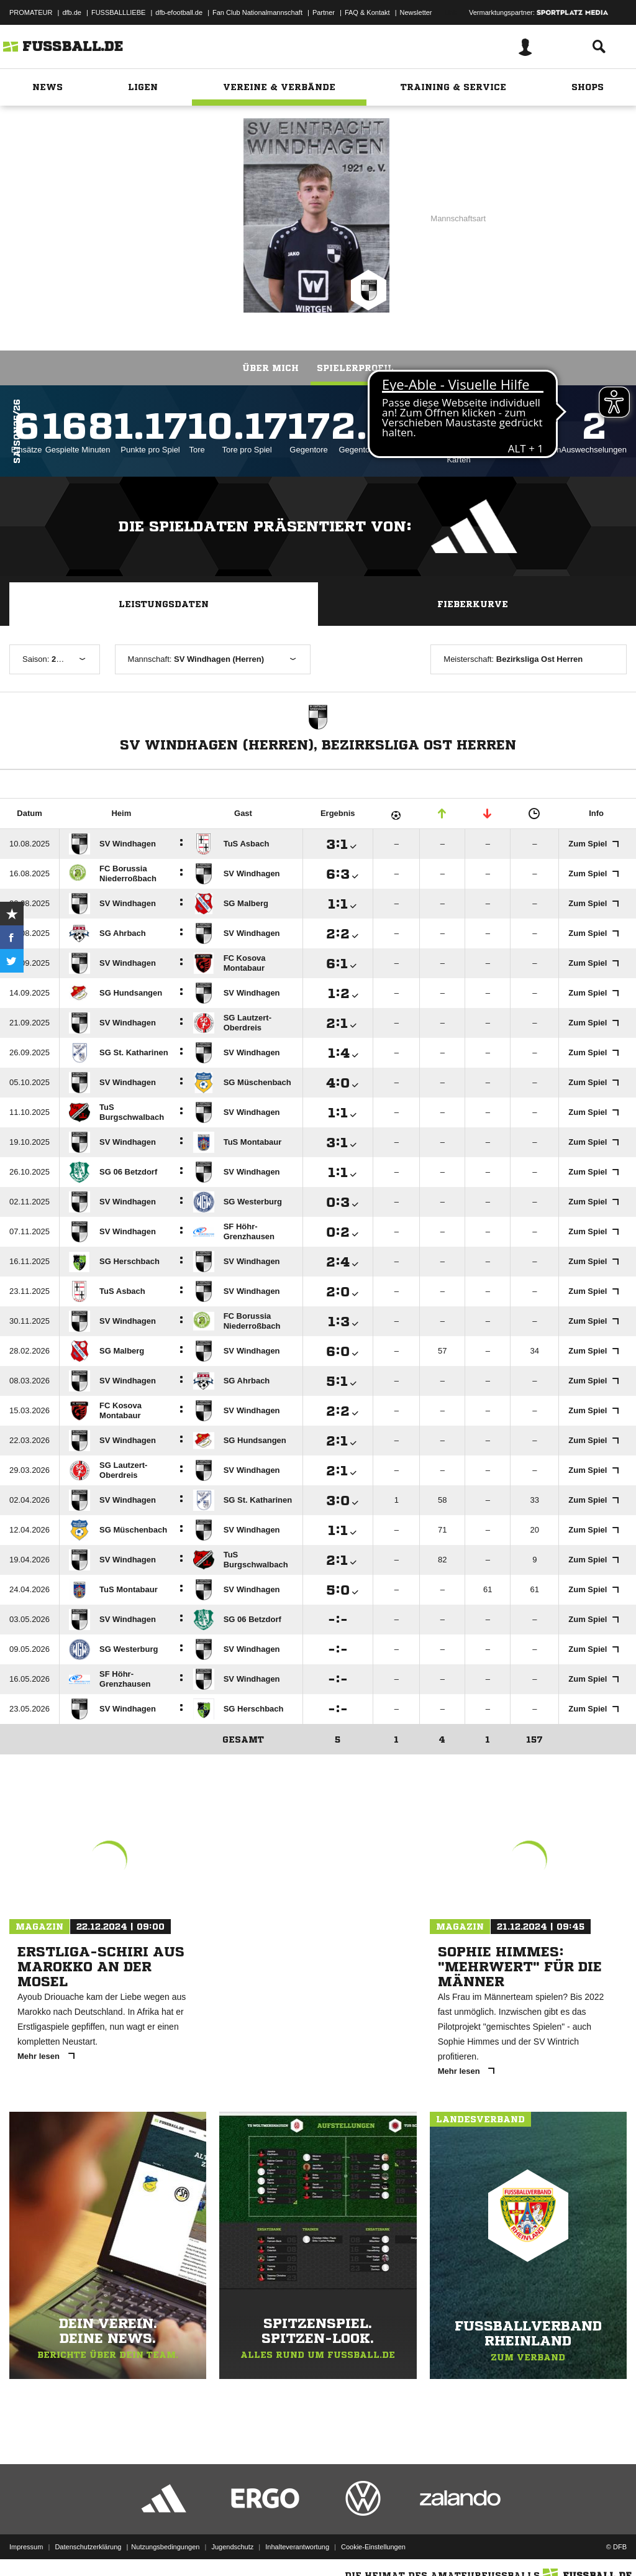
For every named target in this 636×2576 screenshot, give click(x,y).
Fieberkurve (472, 604)
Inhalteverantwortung (297, 2547)
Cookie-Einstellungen (373, 2547)
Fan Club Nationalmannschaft (257, 12)
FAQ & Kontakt (367, 12)
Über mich (270, 368)
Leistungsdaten (164, 604)
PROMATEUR (30, 12)
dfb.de (71, 12)
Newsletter (416, 12)
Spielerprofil (355, 368)
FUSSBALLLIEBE (118, 12)
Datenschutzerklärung (88, 2547)
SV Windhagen (165, 214)
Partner (323, 12)
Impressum (26, 2547)
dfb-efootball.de (178, 12)
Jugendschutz (232, 2547)
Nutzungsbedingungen (165, 2547)
